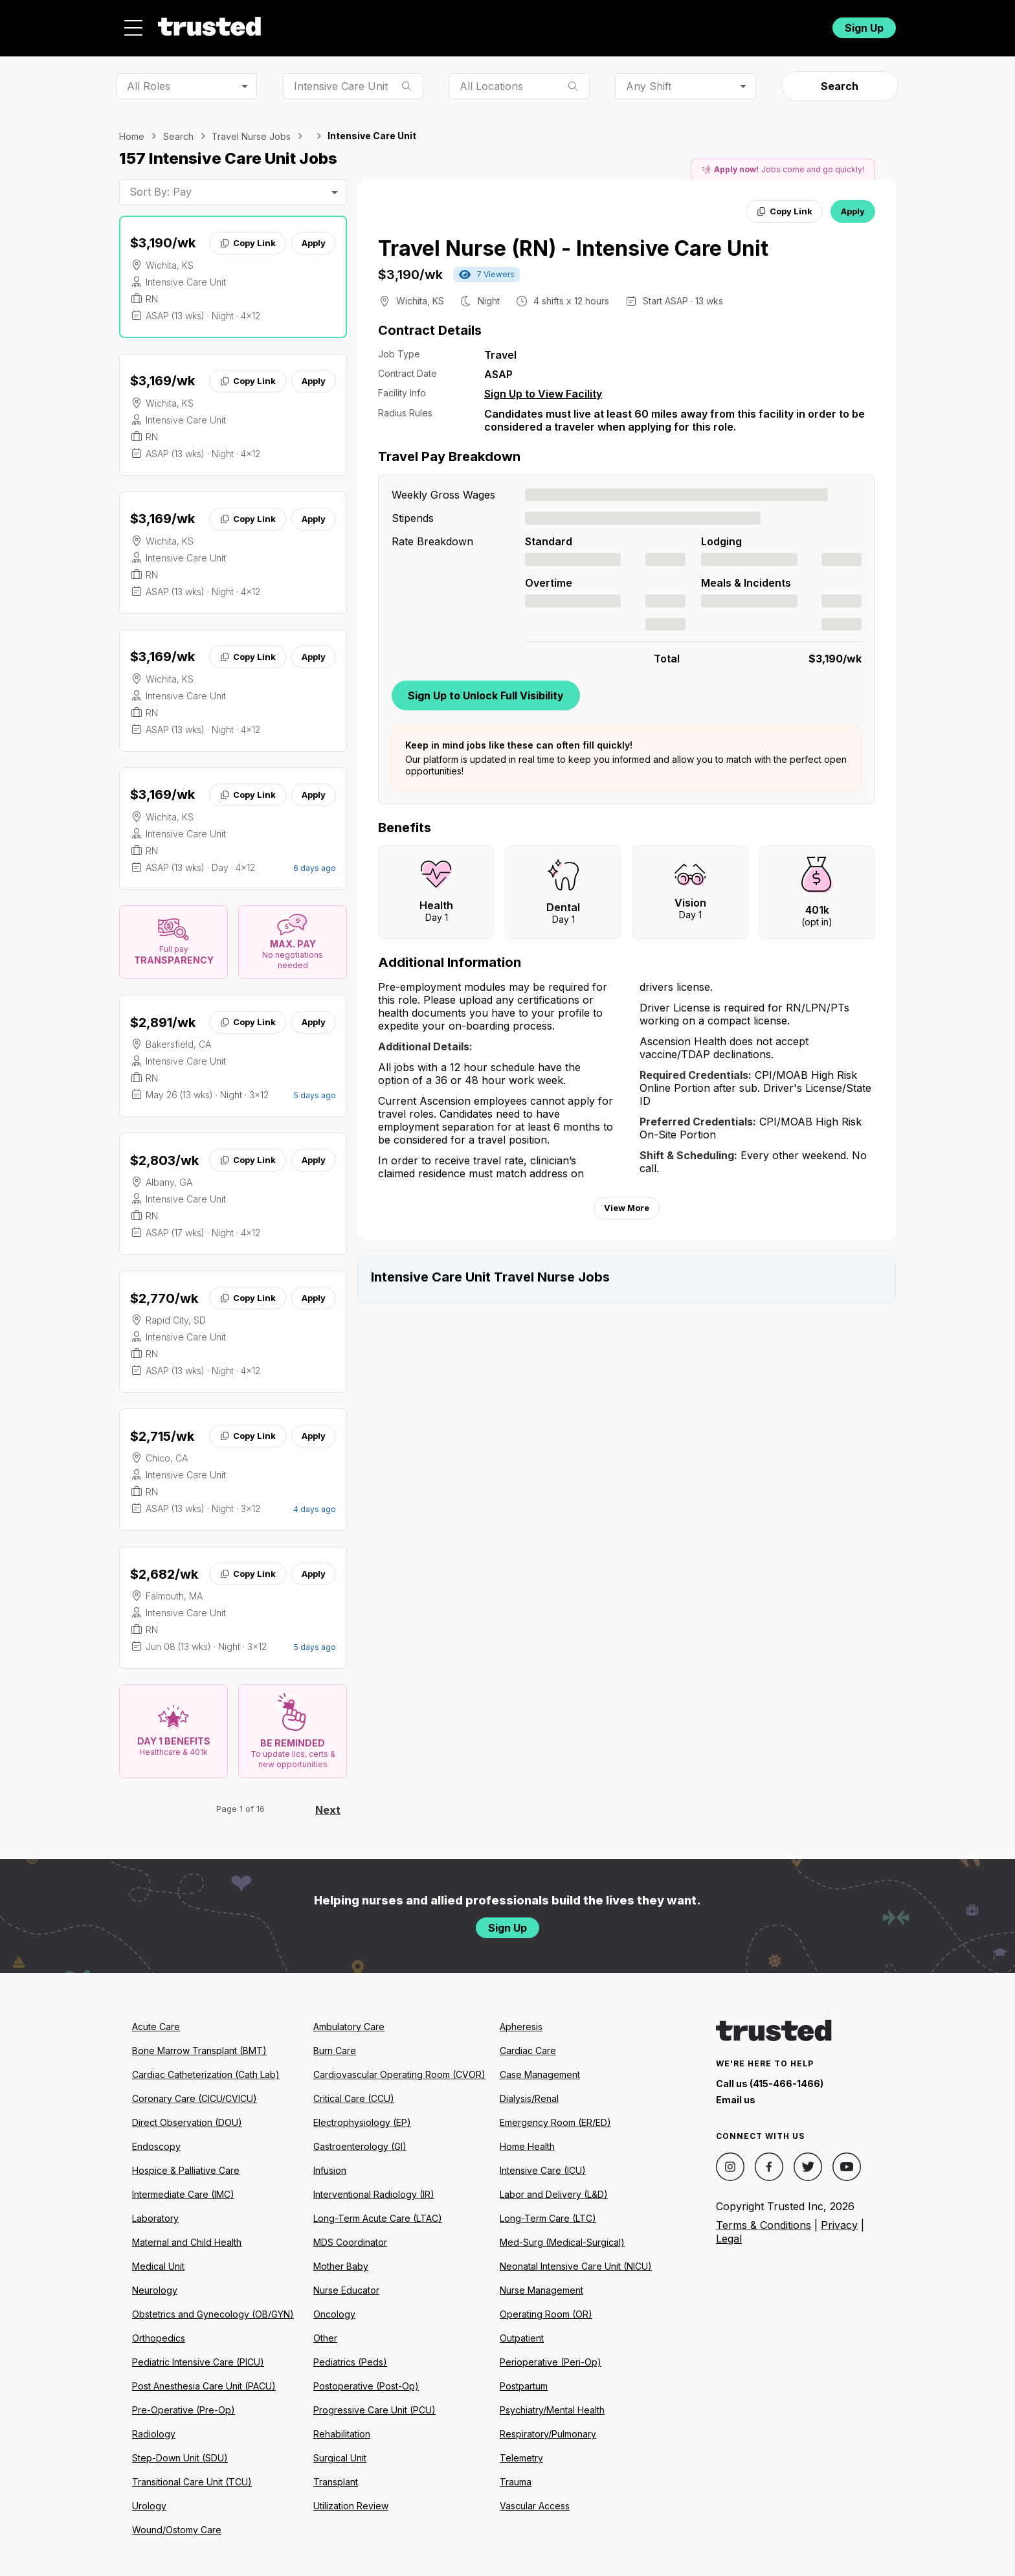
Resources (561, 23)
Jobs (426, 23)
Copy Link (247, 236)
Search (839, 79)
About (486, 23)
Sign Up (864, 23)
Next (327, 1802)
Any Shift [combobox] (648, 78)
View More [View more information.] (626, 1200)
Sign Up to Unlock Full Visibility (486, 687)
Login (798, 23)
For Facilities (735, 23)
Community (649, 23)
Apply (314, 236)
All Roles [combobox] (148, 78)
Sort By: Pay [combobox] (160, 184)
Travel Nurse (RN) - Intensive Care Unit (573, 241)
